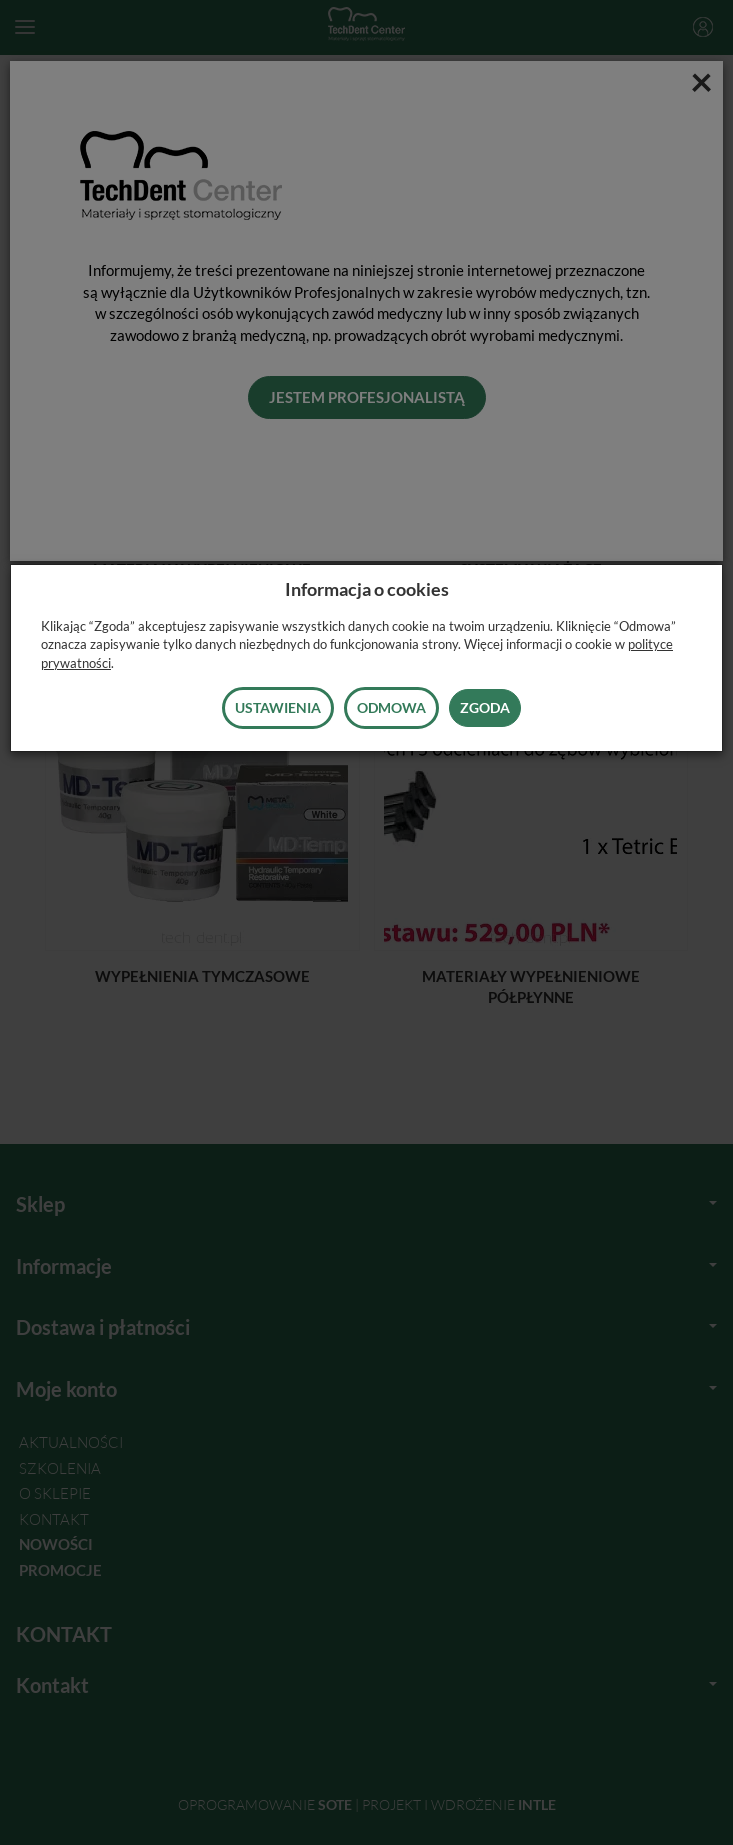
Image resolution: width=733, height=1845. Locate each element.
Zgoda (485, 707)
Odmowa (391, 707)
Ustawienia (278, 707)
